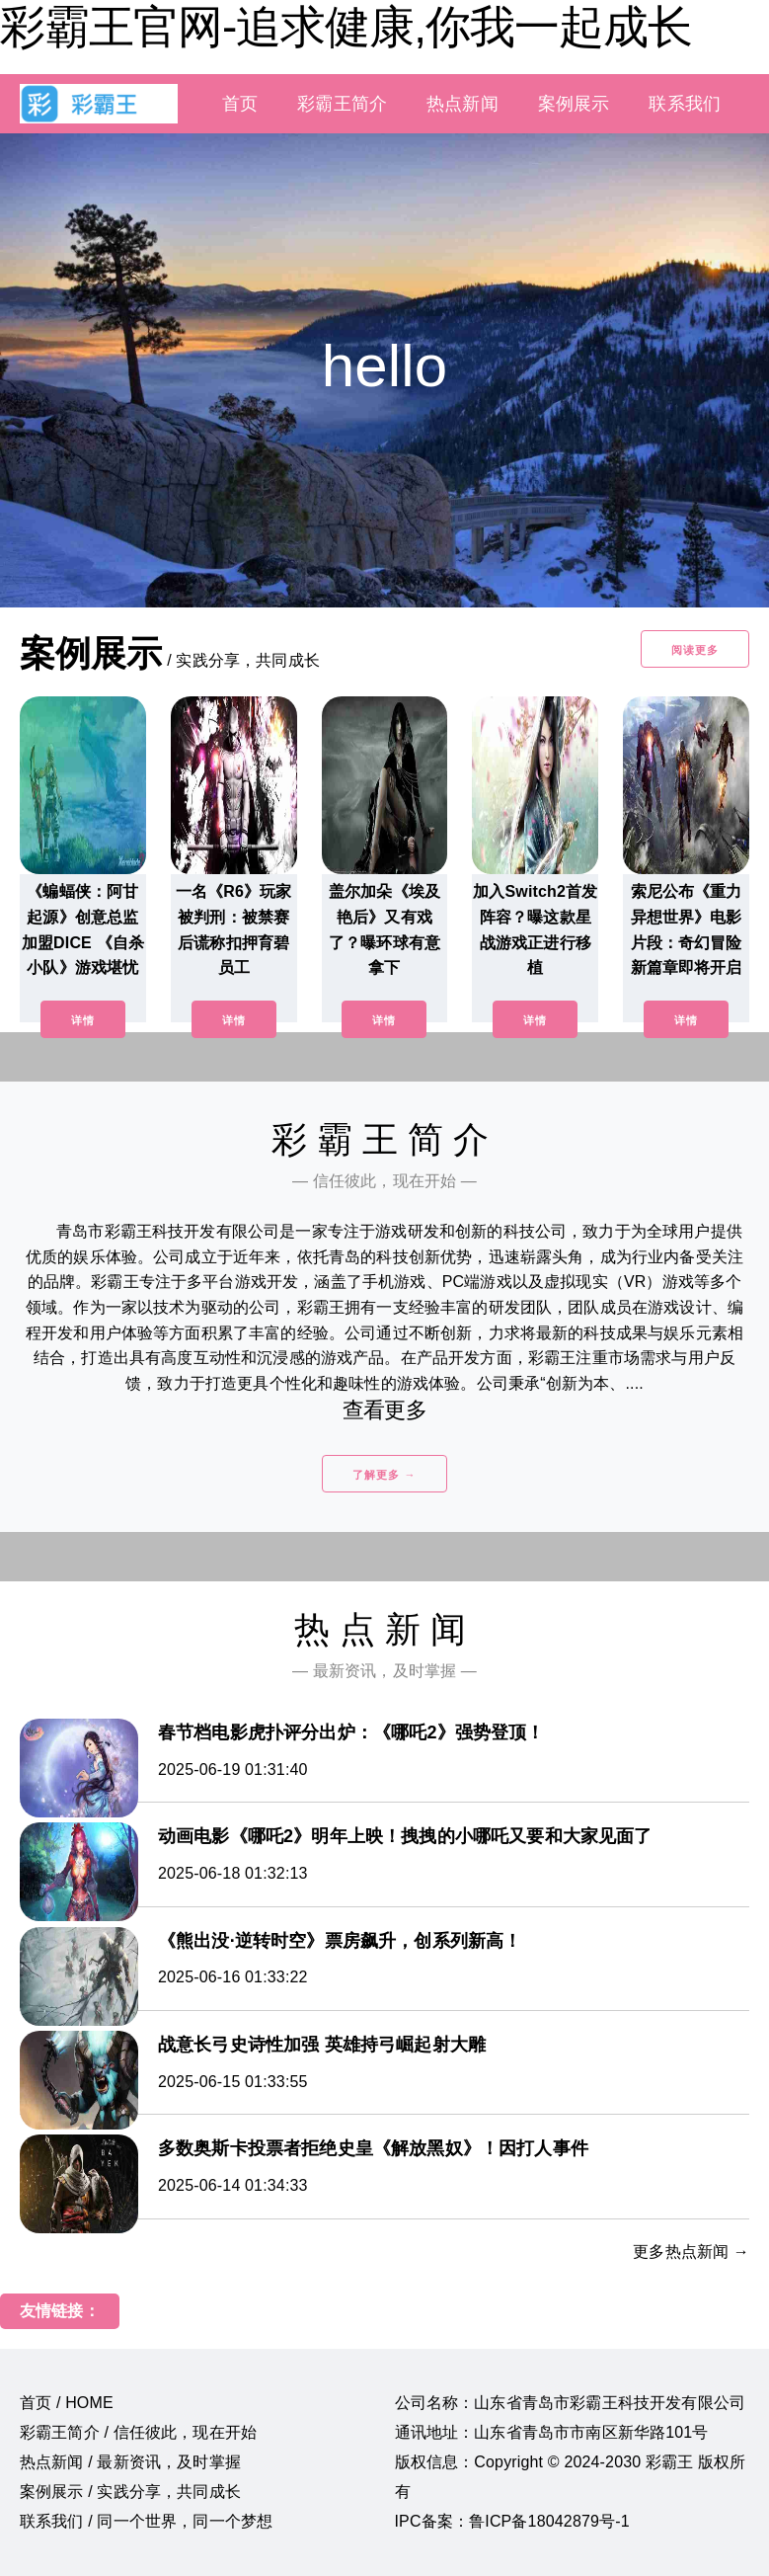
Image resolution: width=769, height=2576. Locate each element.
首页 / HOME (67, 2402)
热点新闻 (462, 104)
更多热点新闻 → (691, 2251)
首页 (240, 104)
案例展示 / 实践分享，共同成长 (130, 2491)
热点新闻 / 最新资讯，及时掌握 (130, 2462)
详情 (83, 1020)
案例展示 (574, 104)
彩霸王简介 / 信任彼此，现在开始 (138, 2432)
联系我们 (685, 104)
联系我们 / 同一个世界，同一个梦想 (146, 2521)
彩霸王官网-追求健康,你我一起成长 (346, 26)
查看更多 (384, 1410)
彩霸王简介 (342, 104)
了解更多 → (384, 1475)
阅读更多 (695, 650)
